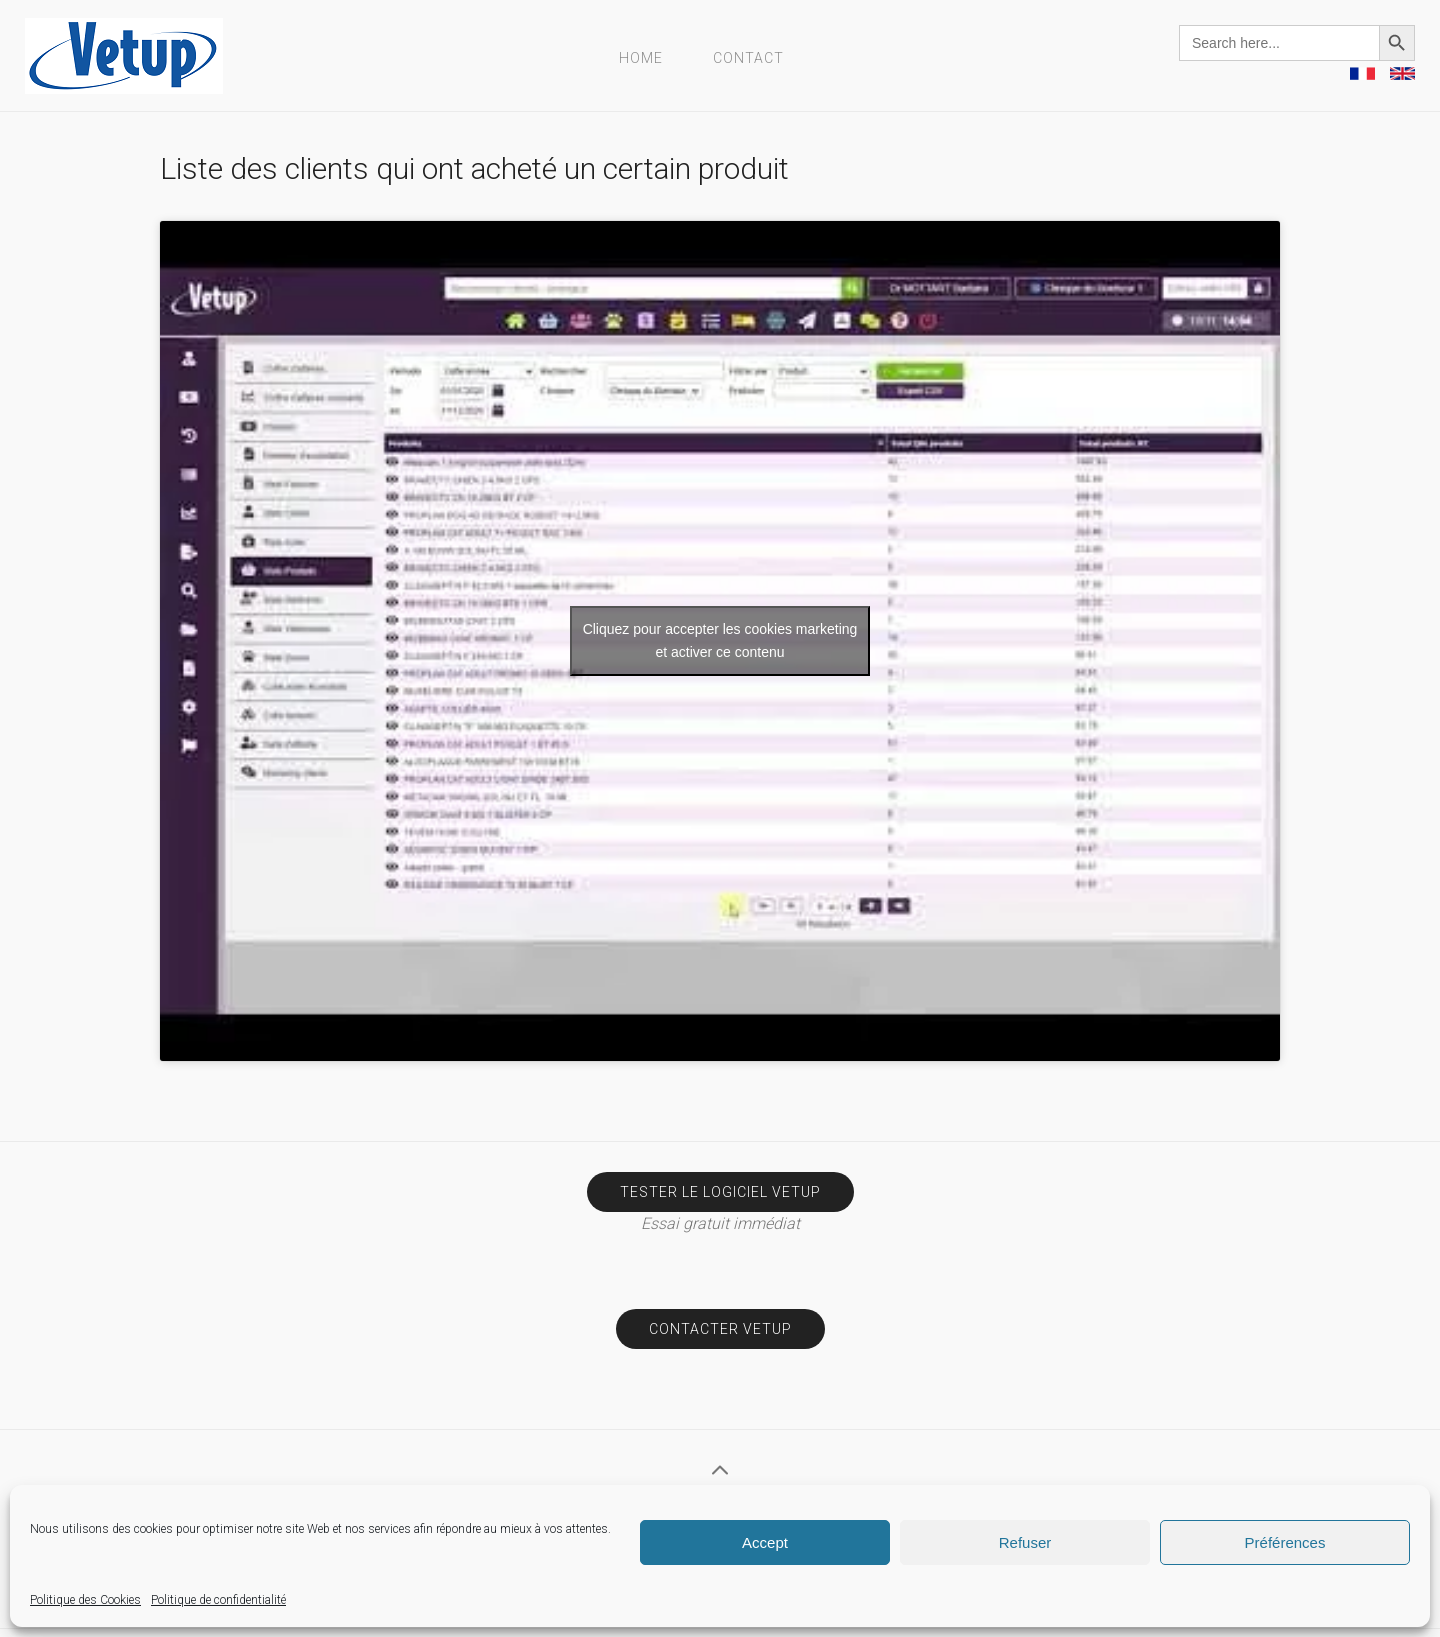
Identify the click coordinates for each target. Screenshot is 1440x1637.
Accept (765, 1542)
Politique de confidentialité (218, 1600)
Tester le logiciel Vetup (720, 1192)
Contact (748, 58)
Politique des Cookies (85, 1600)
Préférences (1285, 1542)
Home (641, 58)
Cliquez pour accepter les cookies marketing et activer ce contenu (720, 640)
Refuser (1025, 1542)
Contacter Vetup (720, 1329)
